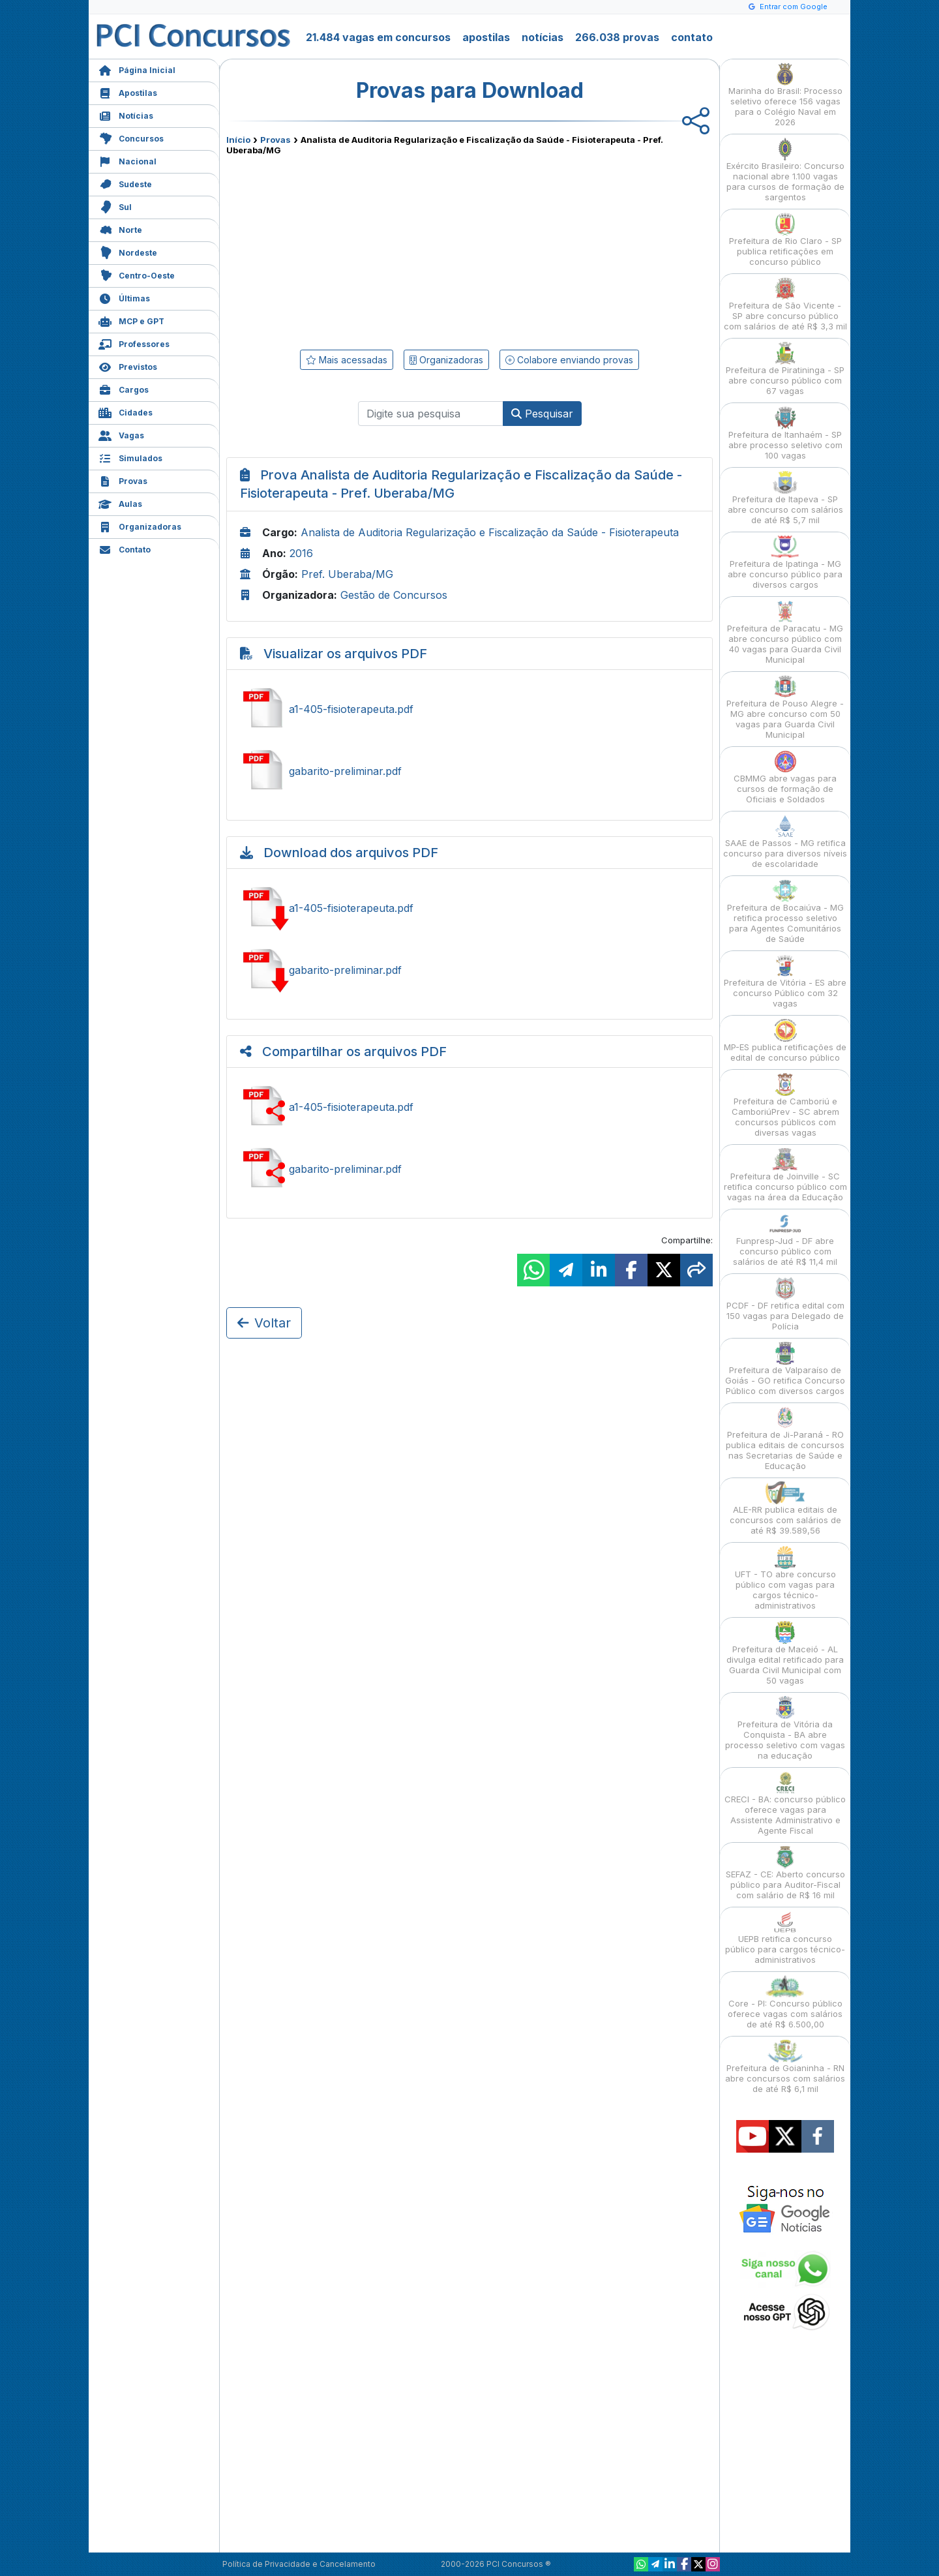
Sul (115, 206)
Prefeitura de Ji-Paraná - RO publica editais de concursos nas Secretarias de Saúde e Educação (785, 1438)
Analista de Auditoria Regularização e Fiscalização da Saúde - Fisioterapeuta (490, 532)
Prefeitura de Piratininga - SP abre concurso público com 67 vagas (785, 369)
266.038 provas (617, 37)
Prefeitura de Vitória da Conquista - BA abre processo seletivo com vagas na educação (785, 1728)
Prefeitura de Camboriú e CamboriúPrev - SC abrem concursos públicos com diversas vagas (785, 1105)
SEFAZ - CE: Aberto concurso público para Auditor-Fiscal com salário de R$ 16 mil (785, 1873)
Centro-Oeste (136, 274)
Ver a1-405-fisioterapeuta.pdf (469, 709)
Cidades (125, 411)
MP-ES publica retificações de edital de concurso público (785, 1041)
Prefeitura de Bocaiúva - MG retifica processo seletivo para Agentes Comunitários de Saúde (785, 911)
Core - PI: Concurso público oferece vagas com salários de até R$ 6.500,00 (785, 2002)
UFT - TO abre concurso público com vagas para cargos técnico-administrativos (785, 1578)
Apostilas (127, 91)
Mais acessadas (346, 359)
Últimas (124, 297)
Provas (122, 480)
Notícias (125, 114)
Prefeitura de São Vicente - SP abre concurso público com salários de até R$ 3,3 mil (785, 304)
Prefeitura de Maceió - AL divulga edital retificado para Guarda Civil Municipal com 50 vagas (785, 1653)
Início (238, 139)
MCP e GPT (131, 320)
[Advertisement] (363, 249)
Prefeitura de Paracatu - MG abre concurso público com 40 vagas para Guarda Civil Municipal (785, 632)
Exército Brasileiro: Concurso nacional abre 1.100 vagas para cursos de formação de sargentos (785, 170)
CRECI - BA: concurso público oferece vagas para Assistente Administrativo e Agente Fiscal (785, 1803)
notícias (542, 37)
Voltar (264, 1323)
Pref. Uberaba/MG (347, 574)
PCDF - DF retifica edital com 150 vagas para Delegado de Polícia (785, 1304)
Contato (124, 548)
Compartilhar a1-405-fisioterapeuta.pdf (469, 1107)
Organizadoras (139, 525)
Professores (134, 343)
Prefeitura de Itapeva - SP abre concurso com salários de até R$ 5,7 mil (785, 498)
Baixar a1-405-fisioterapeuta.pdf (469, 908)
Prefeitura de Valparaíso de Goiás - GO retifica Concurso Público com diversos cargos (785, 1369)
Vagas (121, 434)
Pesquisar (542, 413)
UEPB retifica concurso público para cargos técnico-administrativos (785, 1938)
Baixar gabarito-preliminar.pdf (469, 970)
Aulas (120, 502)
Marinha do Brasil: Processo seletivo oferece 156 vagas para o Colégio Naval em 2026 (785, 95)
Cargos (123, 388)
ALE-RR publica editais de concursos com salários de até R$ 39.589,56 (785, 1508)
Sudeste (125, 183)
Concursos (131, 137)
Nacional (127, 160)
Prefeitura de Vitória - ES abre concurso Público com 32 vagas (785, 981)
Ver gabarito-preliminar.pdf (469, 771)
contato (692, 37)
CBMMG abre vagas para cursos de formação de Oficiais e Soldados (785, 777)
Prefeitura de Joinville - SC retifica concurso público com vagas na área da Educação (785, 1175)
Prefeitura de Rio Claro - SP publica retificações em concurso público (785, 240)
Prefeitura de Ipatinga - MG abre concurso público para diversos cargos (785, 563)
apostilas (486, 37)
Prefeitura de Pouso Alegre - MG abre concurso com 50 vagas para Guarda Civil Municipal (785, 707)
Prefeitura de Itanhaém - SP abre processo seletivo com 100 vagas (785, 433)
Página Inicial (136, 69)
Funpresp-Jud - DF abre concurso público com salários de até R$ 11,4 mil (785, 1240)
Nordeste (127, 251)
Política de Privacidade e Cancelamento (299, 2564)
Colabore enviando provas (569, 359)
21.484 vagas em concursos (378, 37)
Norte (120, 228)
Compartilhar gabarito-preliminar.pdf (469, 1169)
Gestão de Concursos (393, 594)
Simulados (130, 457)
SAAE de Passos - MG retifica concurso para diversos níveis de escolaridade (785, 842)
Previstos (127, 365)
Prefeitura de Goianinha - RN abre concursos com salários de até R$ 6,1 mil (785, 2067)
